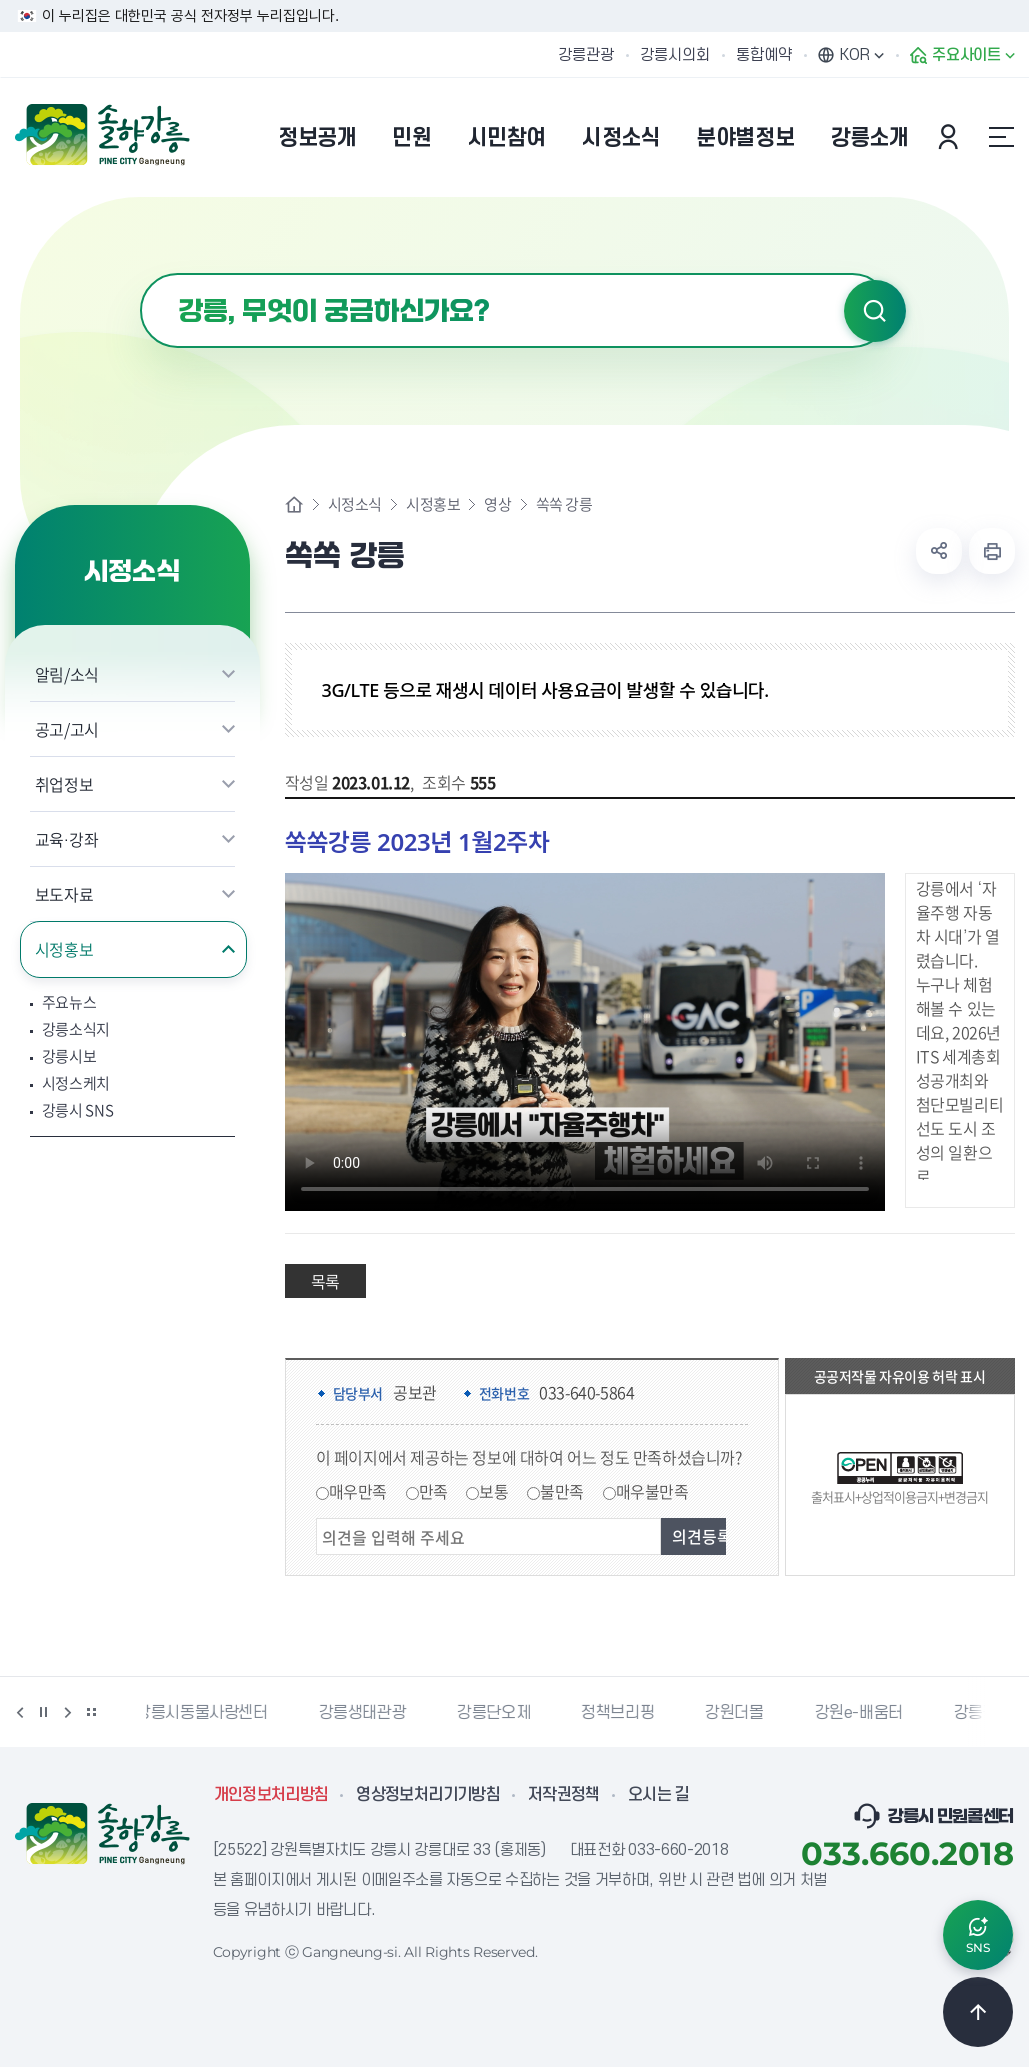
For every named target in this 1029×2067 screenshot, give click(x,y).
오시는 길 (659, 1795)
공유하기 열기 (939, 551)
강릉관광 (586, 55)
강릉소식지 (76, 1029)
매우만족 (358, 1491)
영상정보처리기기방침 (428, 1795)
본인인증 (951, 137)
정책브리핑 (626, 1713)
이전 (20, 1712)
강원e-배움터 (868, 1713)
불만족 (562, 1491)
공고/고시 (67, 729)
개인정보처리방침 (271, 1795)
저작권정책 (564, 1795)
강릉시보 (69, 1056)
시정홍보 (64, 949)
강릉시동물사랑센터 (210, 1713)
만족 (433, 1491)
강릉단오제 (502, 1713)
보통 (493, 1491)
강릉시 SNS (78, 1110)
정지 (44, 1712)
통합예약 (764, 55)
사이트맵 (1002, 137)
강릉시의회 (675, 55)
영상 (497, 504)
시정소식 (355, 504)
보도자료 (64, 894)
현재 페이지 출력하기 (992, 551)
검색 (875, 311)
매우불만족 (652, 1491)
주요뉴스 (69, 1002)
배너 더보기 (92, 1712)
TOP (978, 2012)
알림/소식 (67, 674)
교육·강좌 (67, 839)
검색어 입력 (140, 273)
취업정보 (64, 784)
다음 (68, 1712)
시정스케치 (76, 1083)
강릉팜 (985, 1713)
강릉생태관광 (372, 1713)
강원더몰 (743, 1713)
